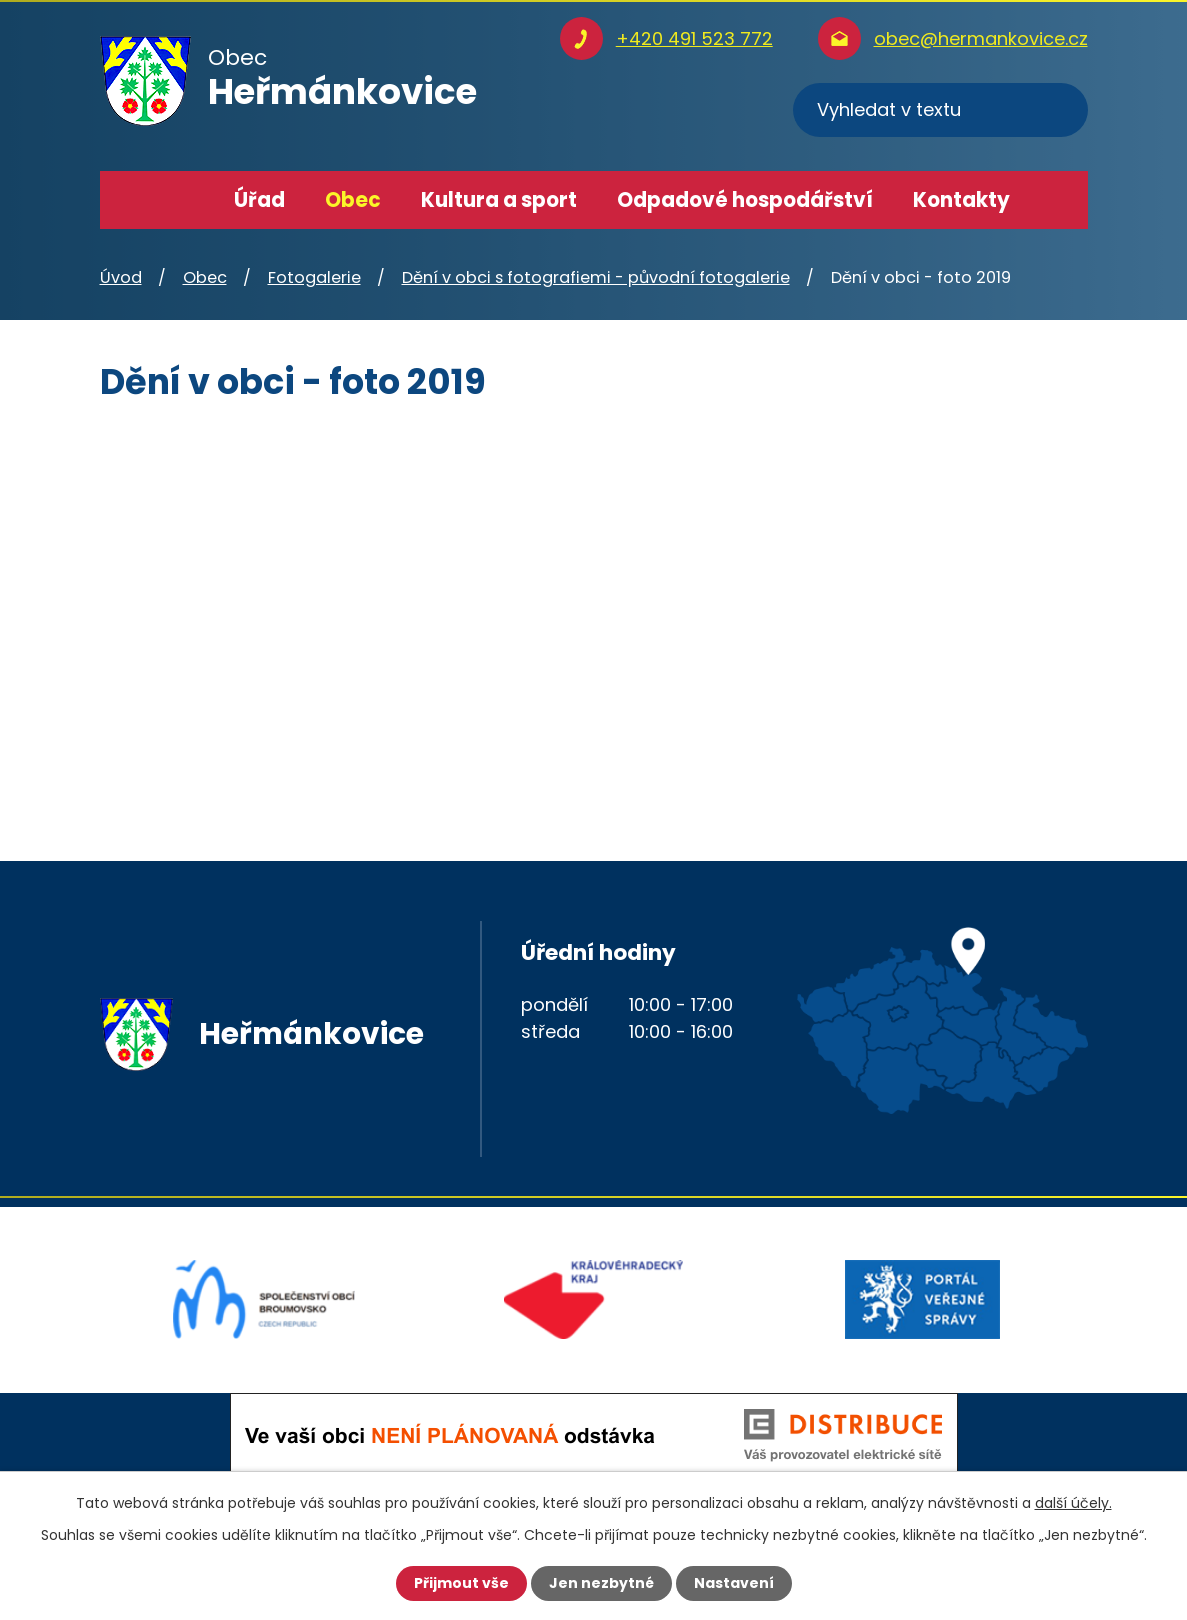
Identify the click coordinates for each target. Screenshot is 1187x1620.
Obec (353, 200)
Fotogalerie (314, 277)
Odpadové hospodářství (745, 200)
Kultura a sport (499, 200)
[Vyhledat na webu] (940, 110)
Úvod (185, 200)
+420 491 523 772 (694, 38)
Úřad (259, 200)
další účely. (1073, 1503)
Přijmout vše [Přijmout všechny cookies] (461, 1583)
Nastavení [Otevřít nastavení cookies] (734, 1583)
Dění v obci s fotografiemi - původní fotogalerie (596, 277)
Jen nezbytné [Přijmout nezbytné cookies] (601, 1583)
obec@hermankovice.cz (981, 38)
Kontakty (961, 200)
